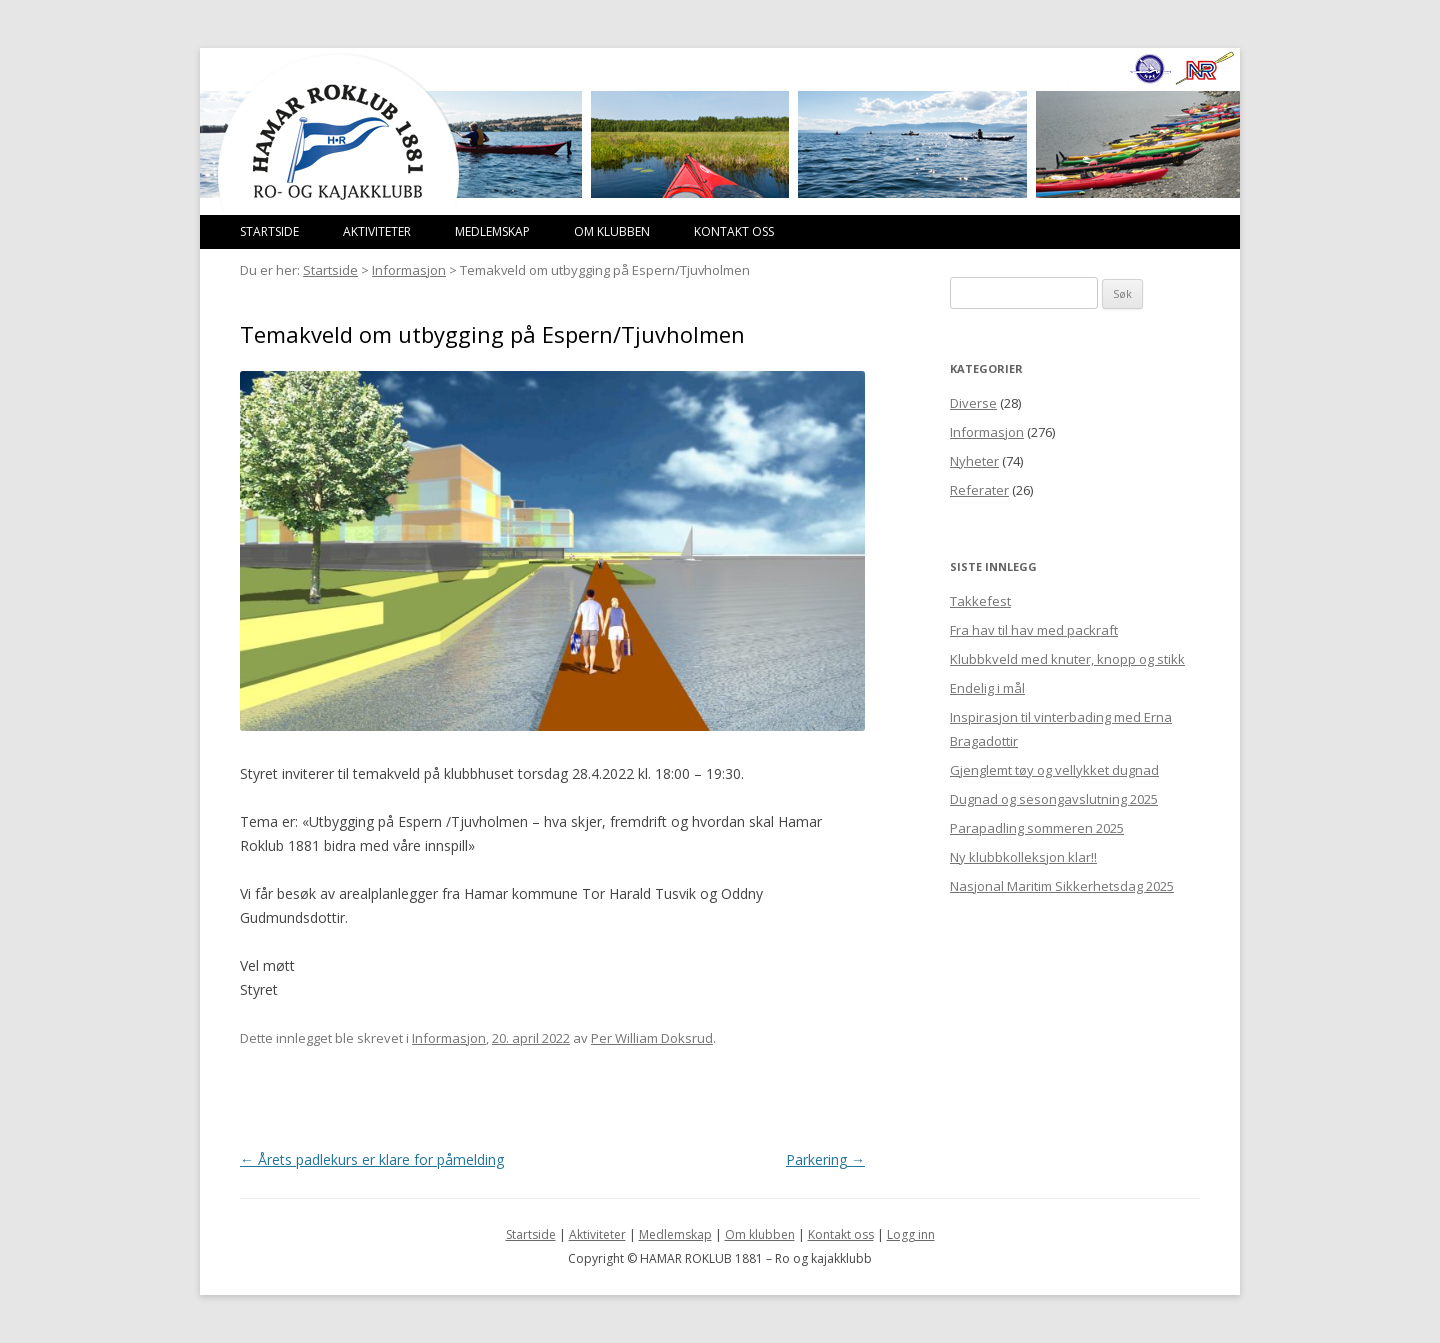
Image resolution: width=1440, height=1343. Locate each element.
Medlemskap (492, 231)
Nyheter (974, 461)
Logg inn (911, 1234)
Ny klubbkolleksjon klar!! (1023, 857)
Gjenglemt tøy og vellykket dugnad (1054, 770)
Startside (269, 231)
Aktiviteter (377, 231)
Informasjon (409, 270)
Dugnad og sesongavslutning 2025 (1054, 799)
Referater (979, 490)
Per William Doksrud (652, 1038)
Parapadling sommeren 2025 (1037, 828)
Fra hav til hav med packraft (1034, 630)
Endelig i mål (987, 688)
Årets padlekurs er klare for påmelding (372, 1159)
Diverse (973, 403)
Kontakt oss (734, 231)
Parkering (825, 1159)
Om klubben (612, 231)
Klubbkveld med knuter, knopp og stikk (1067, 659)
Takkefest (980, 601)
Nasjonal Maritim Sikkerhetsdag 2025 (1062, 886)
